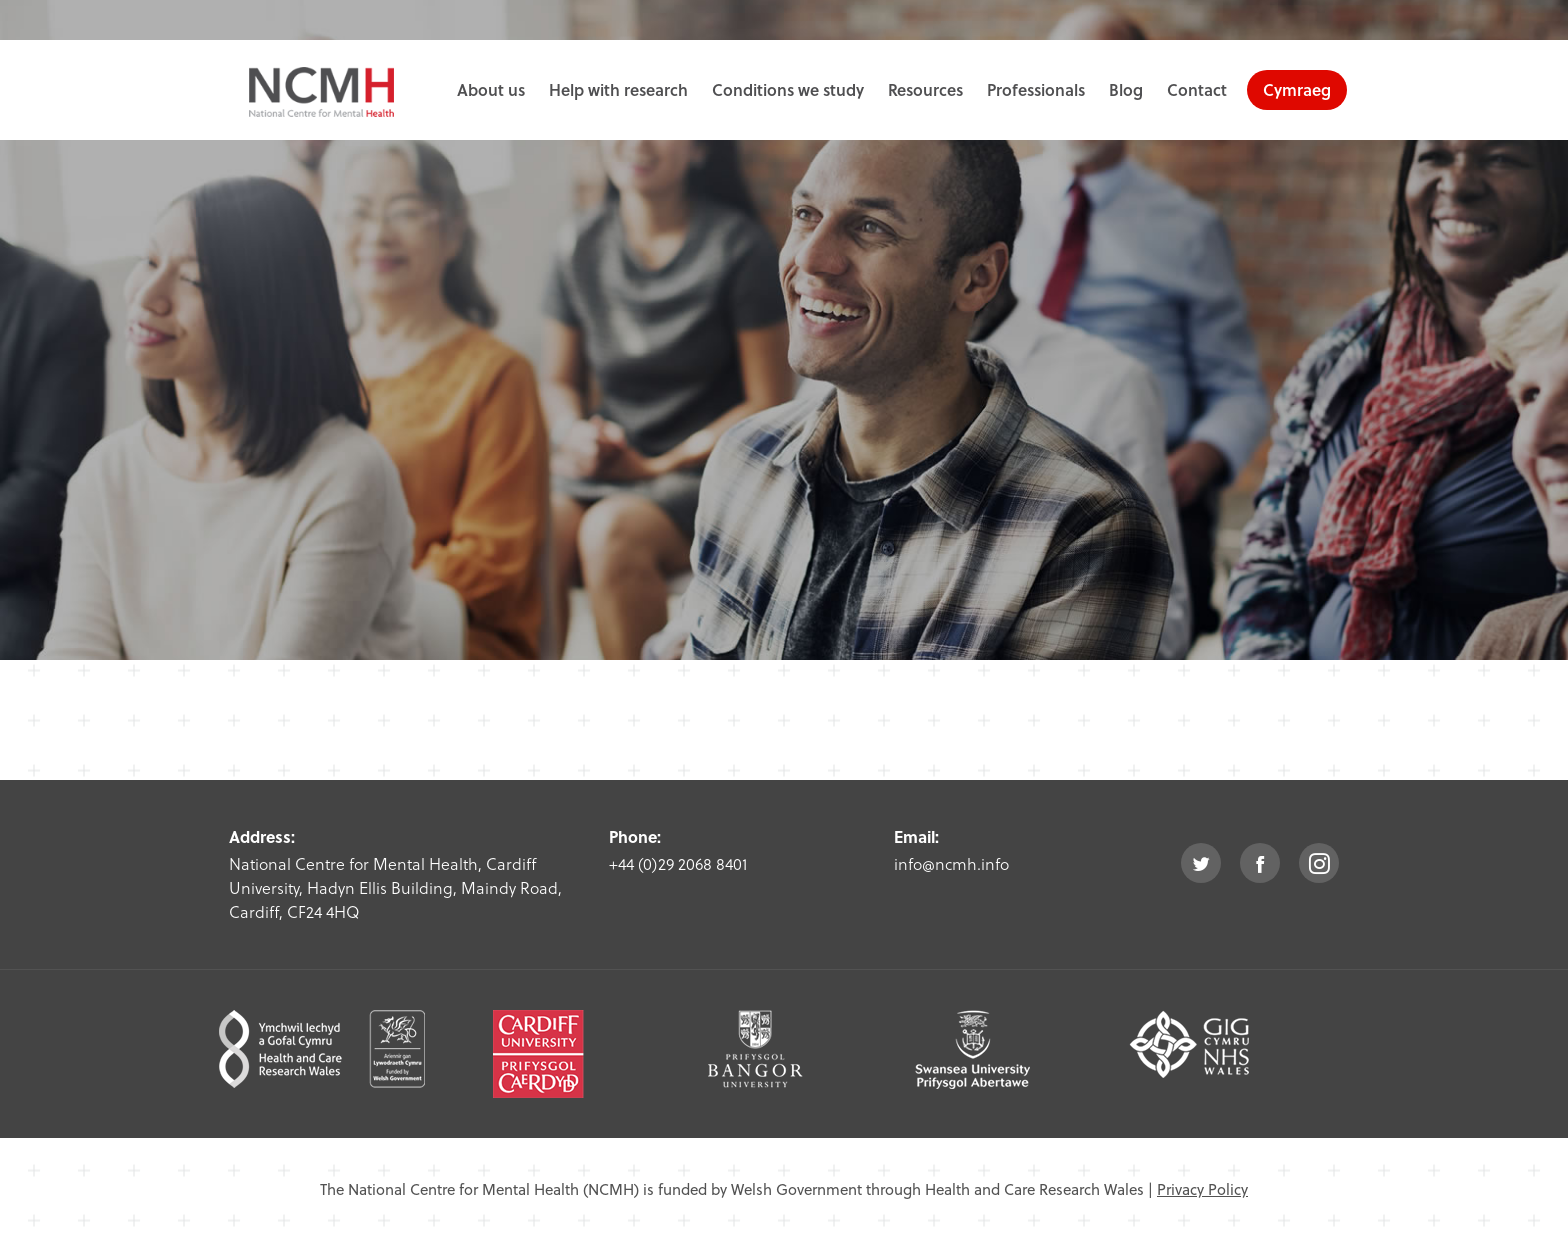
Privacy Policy (1202, 1189)
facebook (1260, 863)
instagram (1319, 863)
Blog (1126, 89)
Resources (925, 89)
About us (491, 89)
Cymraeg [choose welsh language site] (1297, 89)
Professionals (1036, 89)
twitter (1201, 863)
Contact (1197, 89)
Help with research (618, 89)
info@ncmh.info (951, 863)
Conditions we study (788, 89)
